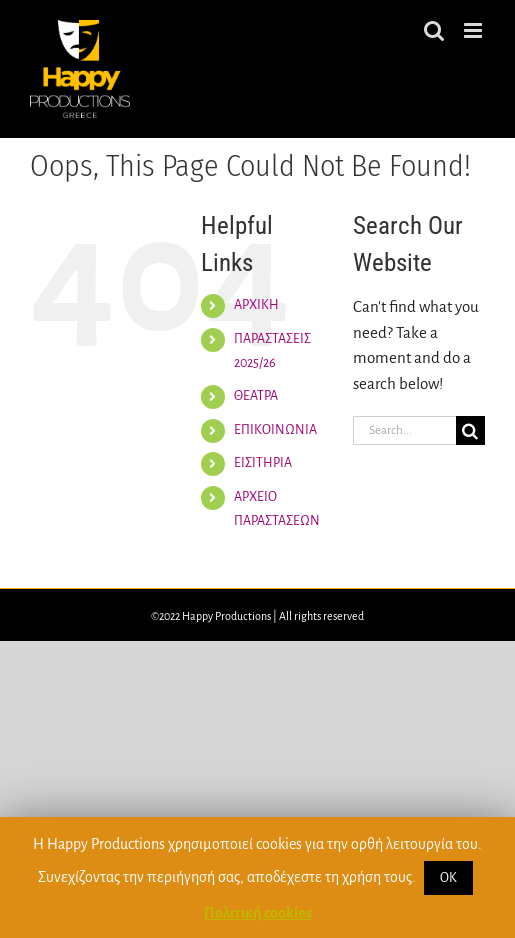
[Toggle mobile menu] (474, 30)
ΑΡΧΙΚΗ (256, 305)
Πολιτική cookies (258, 913)
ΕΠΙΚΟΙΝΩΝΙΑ (275, 430)
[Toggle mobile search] (434, 30)
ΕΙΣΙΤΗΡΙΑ (263, 463)
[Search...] (404, 430)
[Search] (470, 430)
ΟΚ (448, 878)
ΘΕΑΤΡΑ (256, 396)
